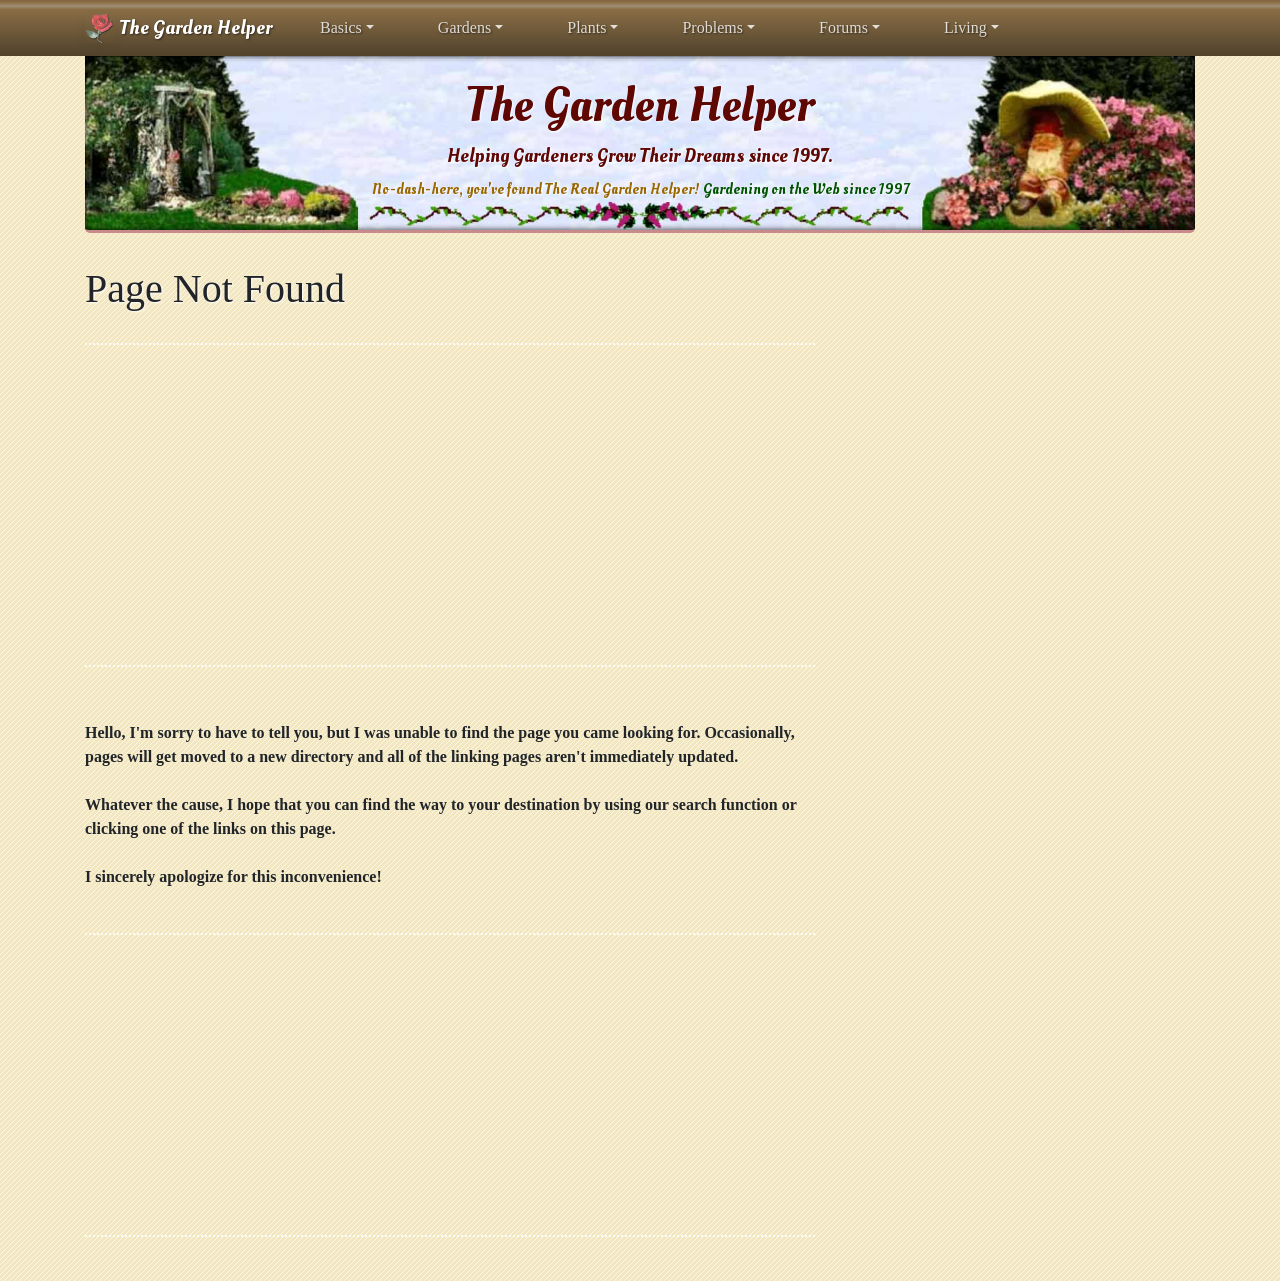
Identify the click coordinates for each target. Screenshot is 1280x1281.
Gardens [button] (464, 27)
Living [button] (965, 27)
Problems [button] (712, 27)
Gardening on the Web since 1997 (806, 189)
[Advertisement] (450, 505)
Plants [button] (586, 27)
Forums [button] (843, 27)
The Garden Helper (178, 28)
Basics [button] (341, 27)
